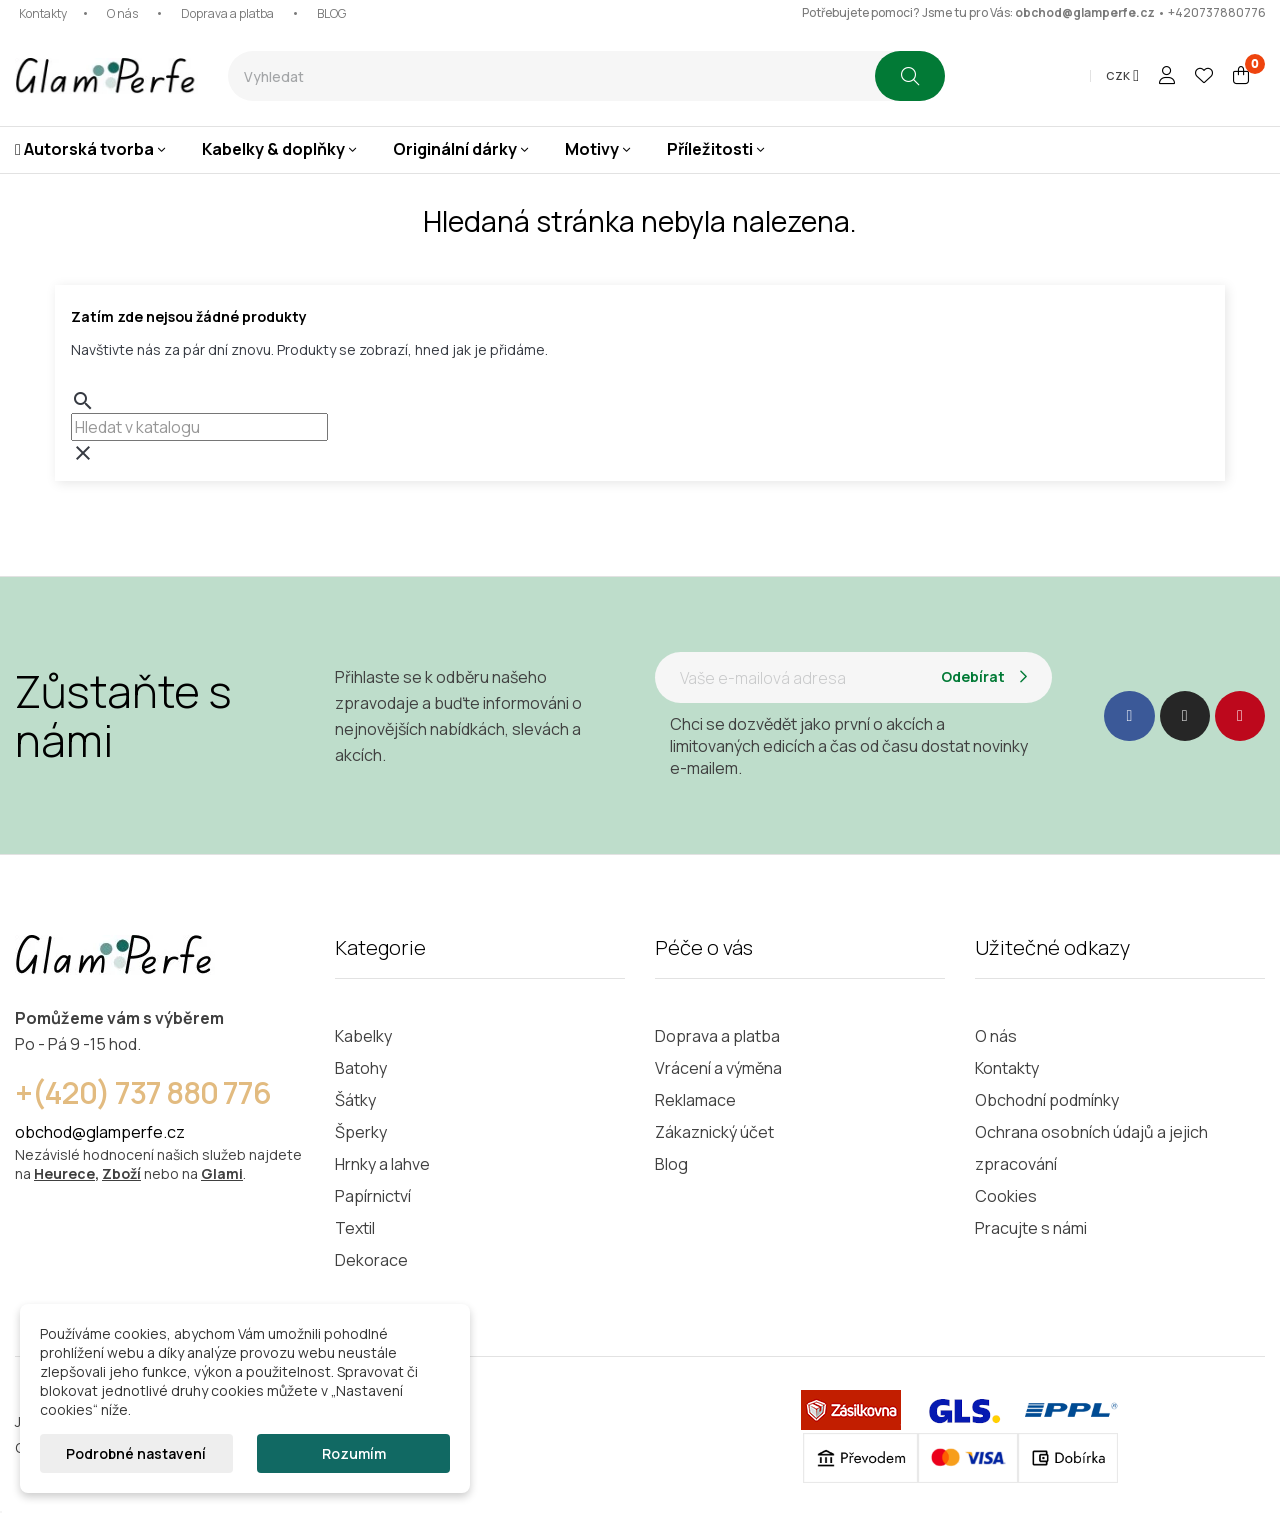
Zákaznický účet (714, 1132)
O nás (122, 13)
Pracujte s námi (1031, 1228)
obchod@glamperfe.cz (1085, 12)
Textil (355, 1228)
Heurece (64, 1173)
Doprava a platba (227, 13)
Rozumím (354, 1453)
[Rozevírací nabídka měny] (1122, 76)
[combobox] (551, 76)
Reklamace (695, 1100)
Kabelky (363, 1036)
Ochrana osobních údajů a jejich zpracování (1091, 1148)
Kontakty (43, 13)
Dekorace (371, 1260)
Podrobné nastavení (136, 1453)
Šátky (355, 1100)
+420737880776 (1217, 12)
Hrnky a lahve (382, 1164)
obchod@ (50, 1132)
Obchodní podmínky (1047, 1100)
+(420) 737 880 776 (143, 1092)
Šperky (361, 1132)
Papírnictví (373, 1196)
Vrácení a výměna (718, 1068)
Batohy (361, 1068)
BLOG (331, 13)
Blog (671, 1164)
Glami (222, 1173)
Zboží (121, 1173)
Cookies (1006, 1196)
